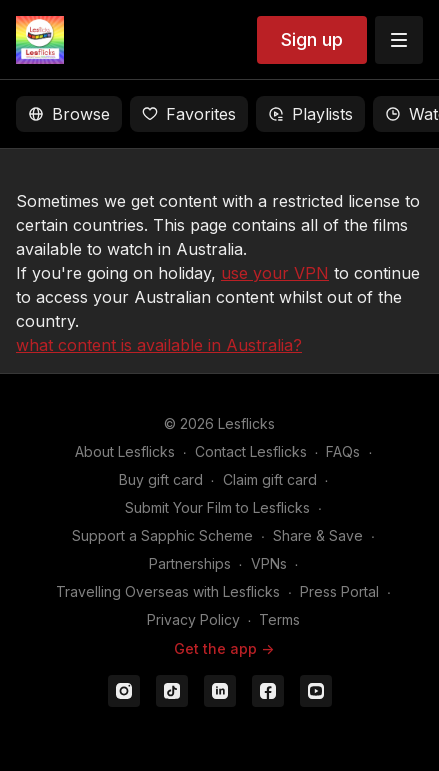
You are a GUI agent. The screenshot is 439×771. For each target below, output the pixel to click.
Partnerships (190, 563)
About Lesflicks (125, 451)
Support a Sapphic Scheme (162, 535)
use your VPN (275, 273)
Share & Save (318, 535)
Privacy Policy (193, 619)
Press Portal (339, 591)
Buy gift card (161, 479)
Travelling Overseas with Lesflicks (168, 591)
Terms (279, 619)
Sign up (312, 39)
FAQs (343, 451)
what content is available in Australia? (159, 345)
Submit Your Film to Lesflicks (217, 507)
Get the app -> (224, 648)
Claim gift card (270, 479)
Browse (69, 114)
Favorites (189, 114)
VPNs (269, 563)
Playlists (310, 114)
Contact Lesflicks (251, 451)
